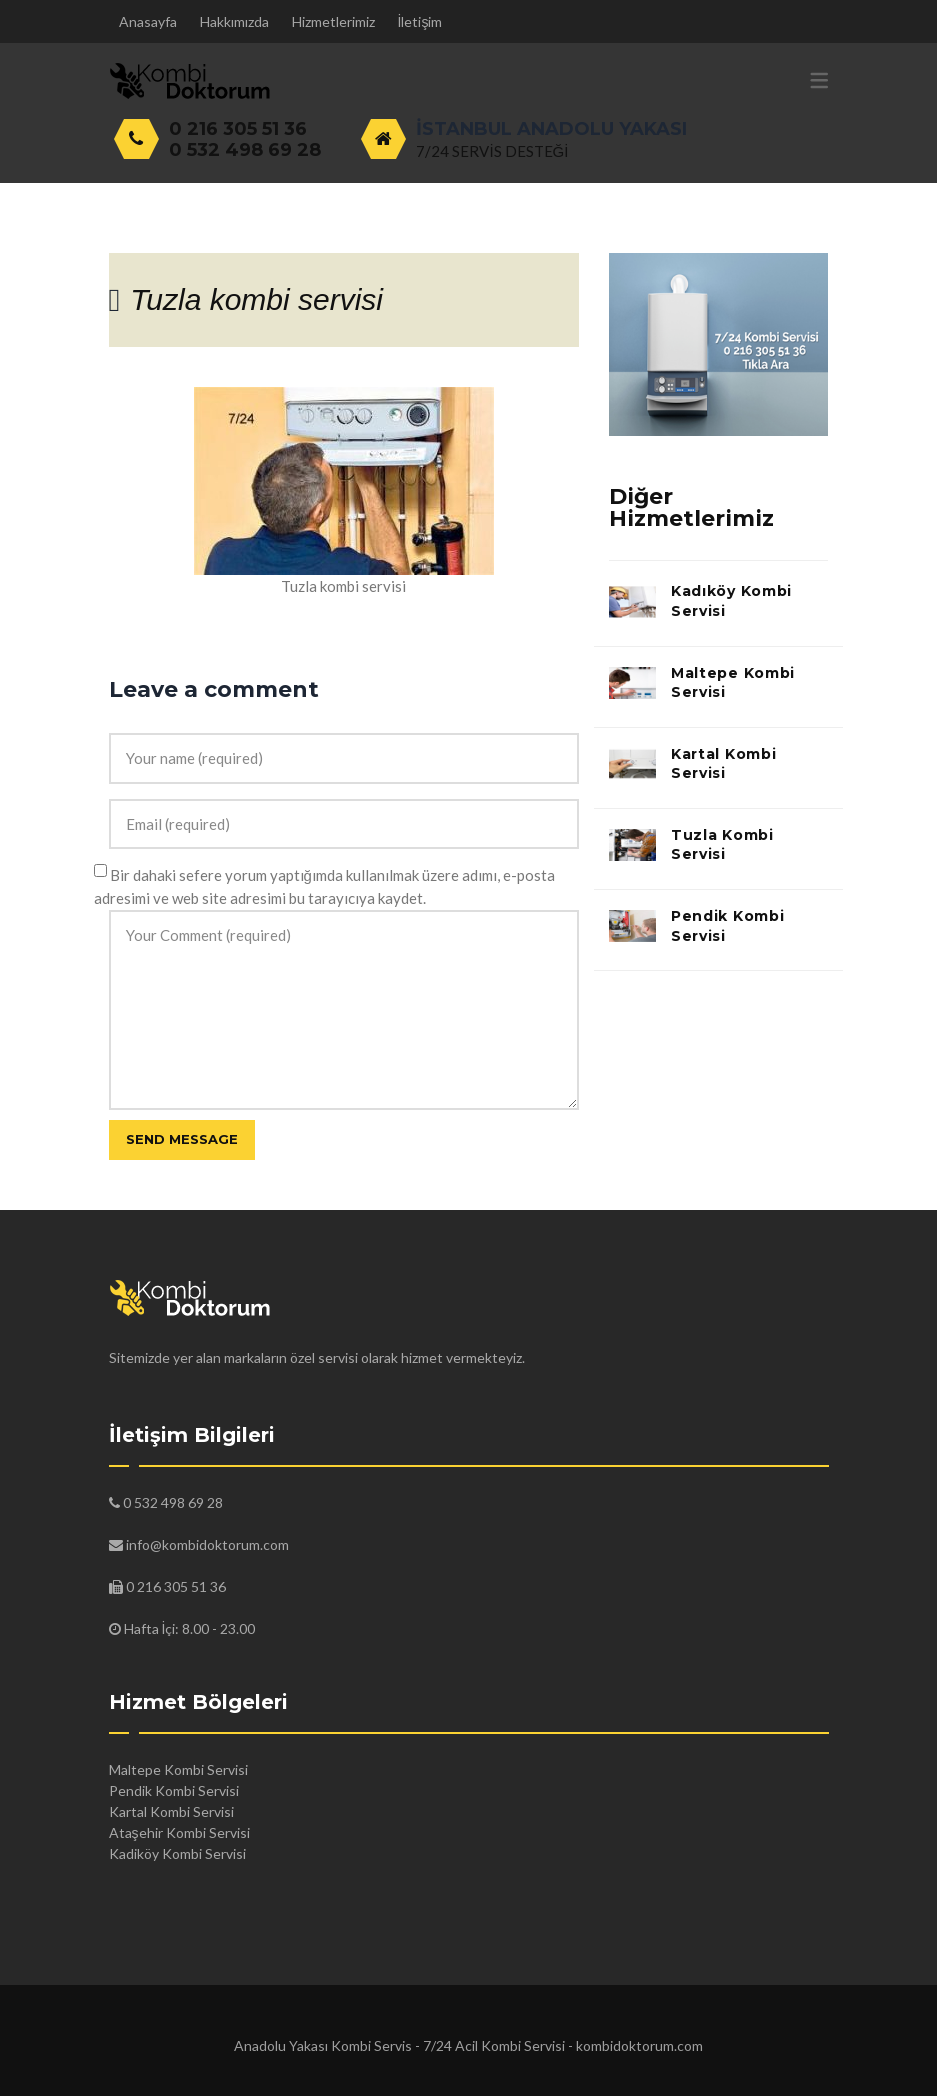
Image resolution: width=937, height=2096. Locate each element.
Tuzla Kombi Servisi (722, 845)
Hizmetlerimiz (333, 21)
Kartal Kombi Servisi (723, 764)
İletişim (420, 21)
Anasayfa (148, 21)
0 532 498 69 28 (245, 150)
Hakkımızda (234, 21)
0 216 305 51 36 (238, 129)
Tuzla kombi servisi (256, 299)
